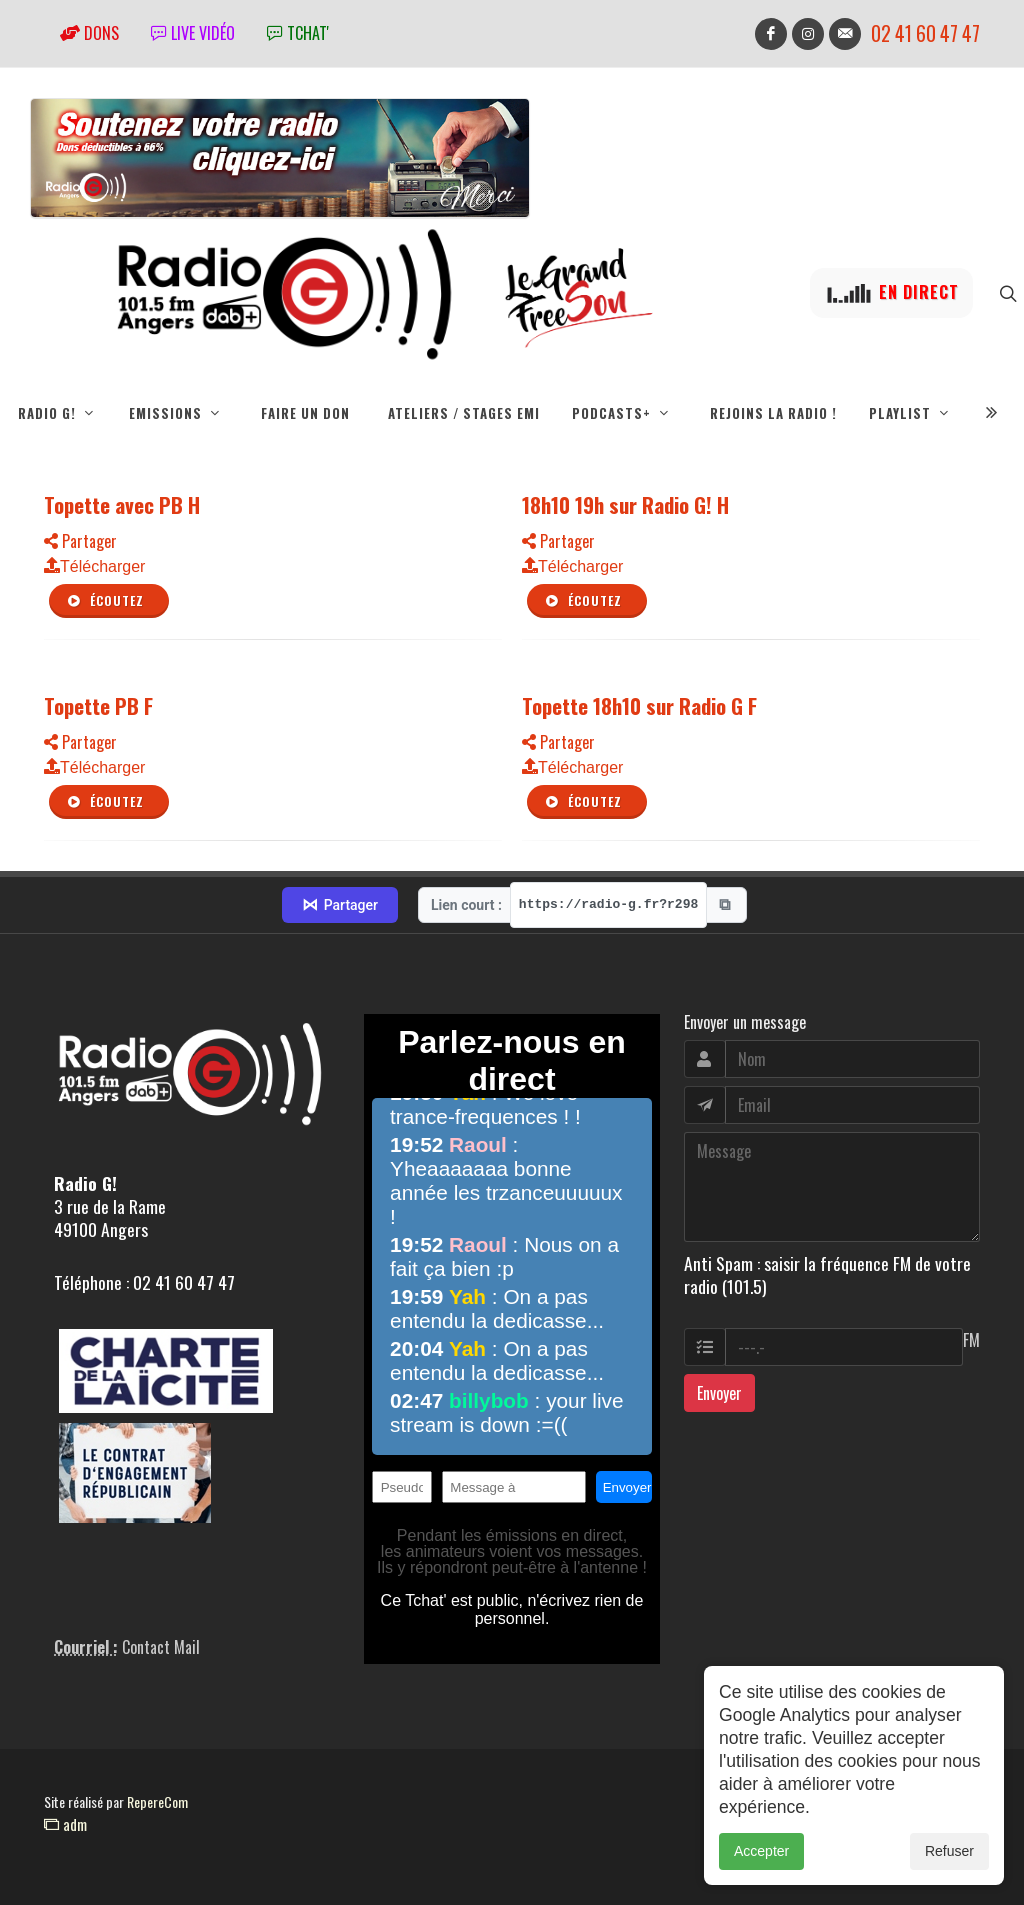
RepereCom (157, 1801)
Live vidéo (193, 33)
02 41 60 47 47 (925, 33)
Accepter (761, 1874)
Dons (89, 33)
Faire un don (305, 413)
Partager (80, 541)
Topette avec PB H (122, 504)
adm (65, 1824)
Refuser (949, 1874)
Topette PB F (98, 705)
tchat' (298, 33)
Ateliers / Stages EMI (464, 413)
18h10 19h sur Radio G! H (625, 504)
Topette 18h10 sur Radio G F (639, 705)
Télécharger (94, 566)
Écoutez (105, 601)
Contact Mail (161, 1647)
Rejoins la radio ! (773, 413)
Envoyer (719, 1393)
